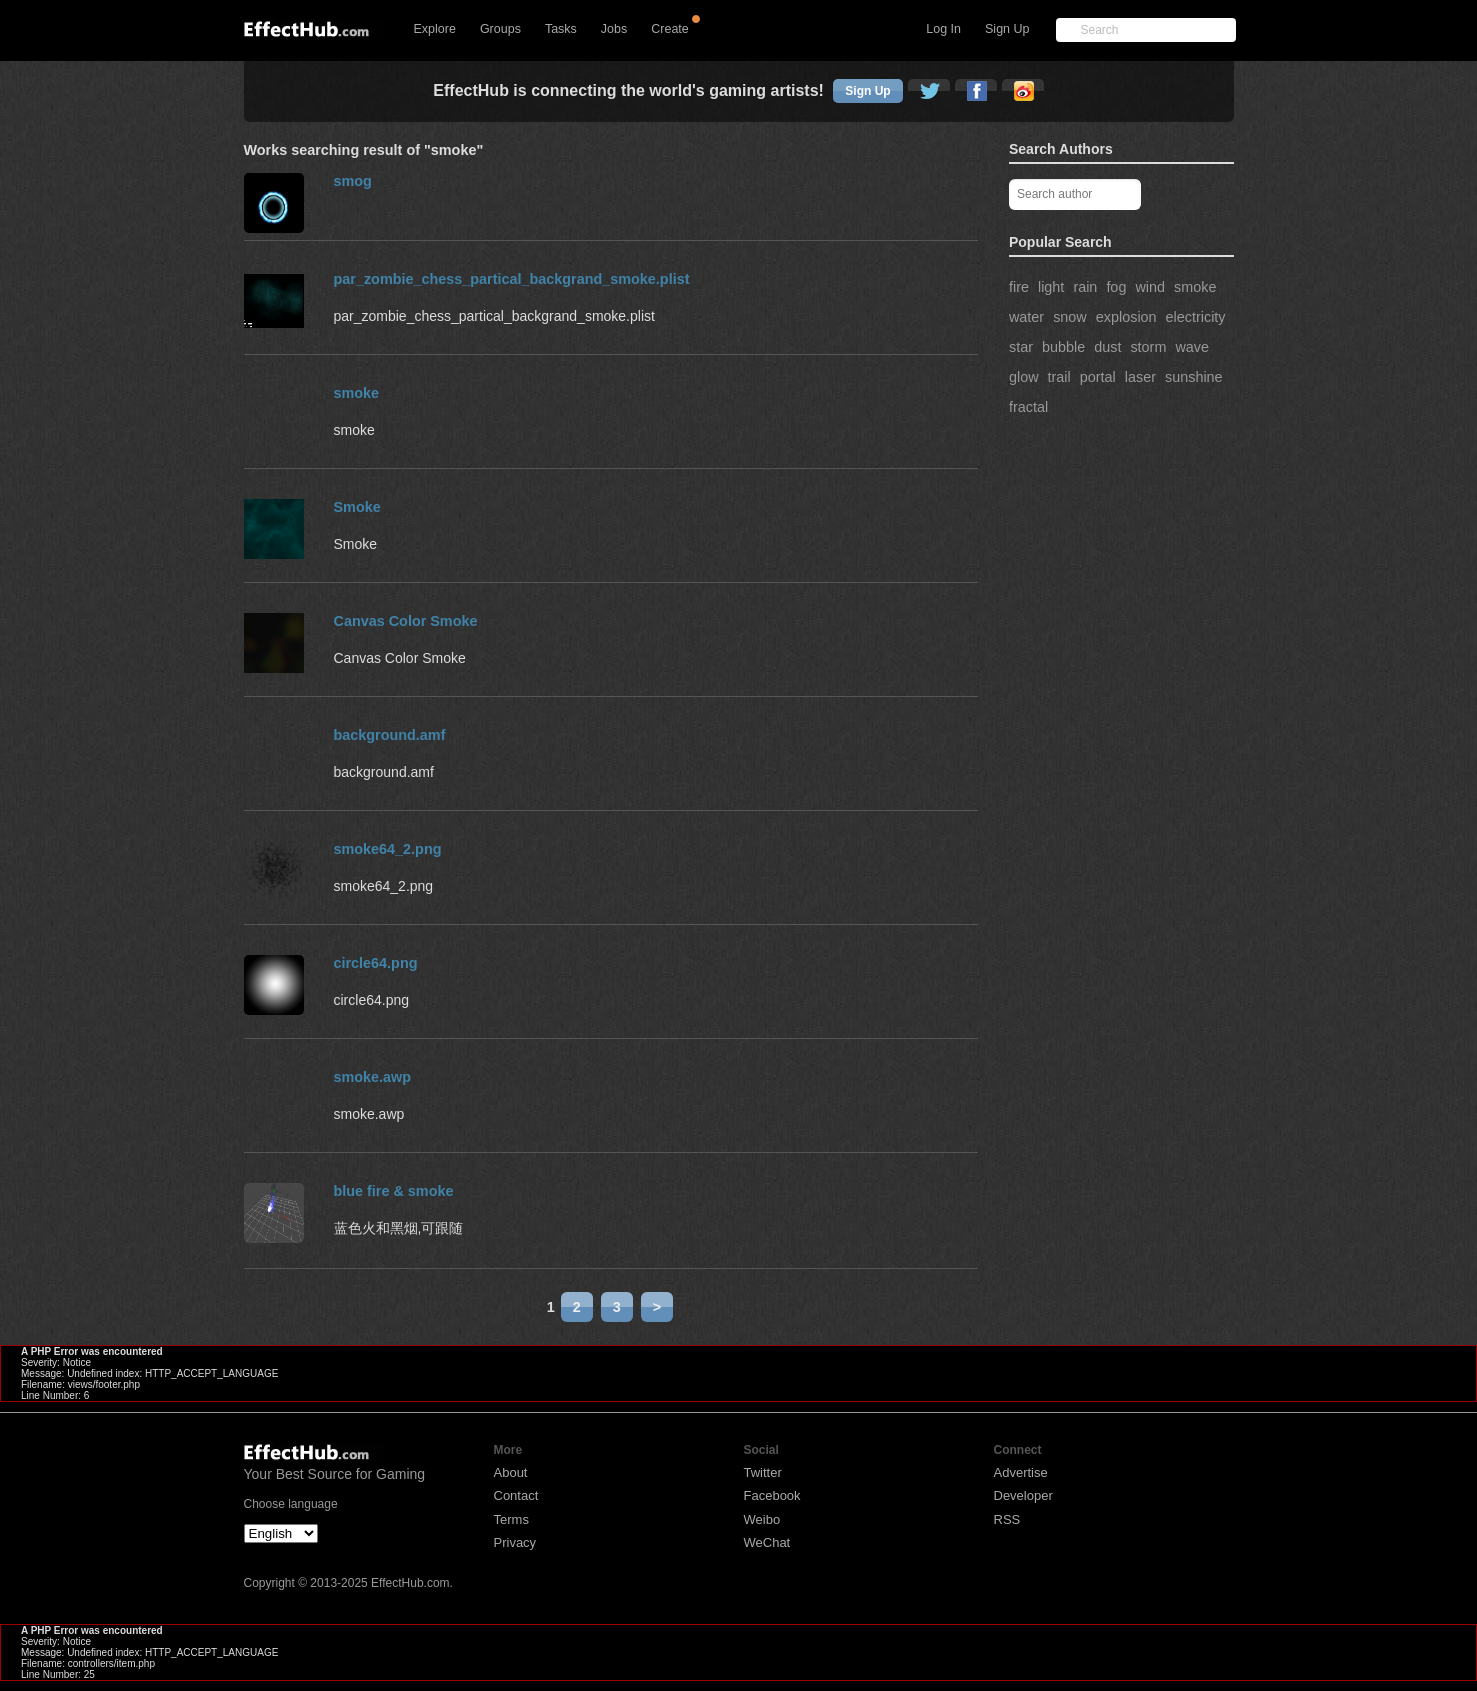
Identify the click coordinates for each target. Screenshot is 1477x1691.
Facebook (772, 1495)
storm (1148, 347)
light (1051, 287)
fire (1019, 287)
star (1021, 347)
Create (670, 29)
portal (1098, 377)
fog (1116, 287)
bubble (1063, 347)
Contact (516, 1495)
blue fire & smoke (394, 1191)
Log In (943, 29)
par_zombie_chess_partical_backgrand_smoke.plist (512, 279)
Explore (435, 29)
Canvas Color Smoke (406, 621)
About (511, 1472)
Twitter (763, 1472)
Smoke (357, 507)
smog (353, 181)
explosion (1126, 317)
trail (1059, 377)
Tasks (561, 29)
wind (1150, 287)
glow (1024, 377)
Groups (500, 29)
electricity (1196, 317)
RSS (1007, 1519)
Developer (1023, 1495)
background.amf (390, 735)
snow (1070, 317)
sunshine (1194, 377)
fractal (1028, 407)
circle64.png (376, 963)
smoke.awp (373, 1077)
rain (1085, 287)
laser (1140, 377)
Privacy (515, 1542)
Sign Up (1007, 29)
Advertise (1021, 1472)
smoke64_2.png (388, 849)
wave (1192, 347)
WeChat (767, 1542)
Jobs (614, 29)
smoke (1195, 287)
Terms (511, 1519)
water (1026, 317)
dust (1107, 347)
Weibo (762, 1519)
